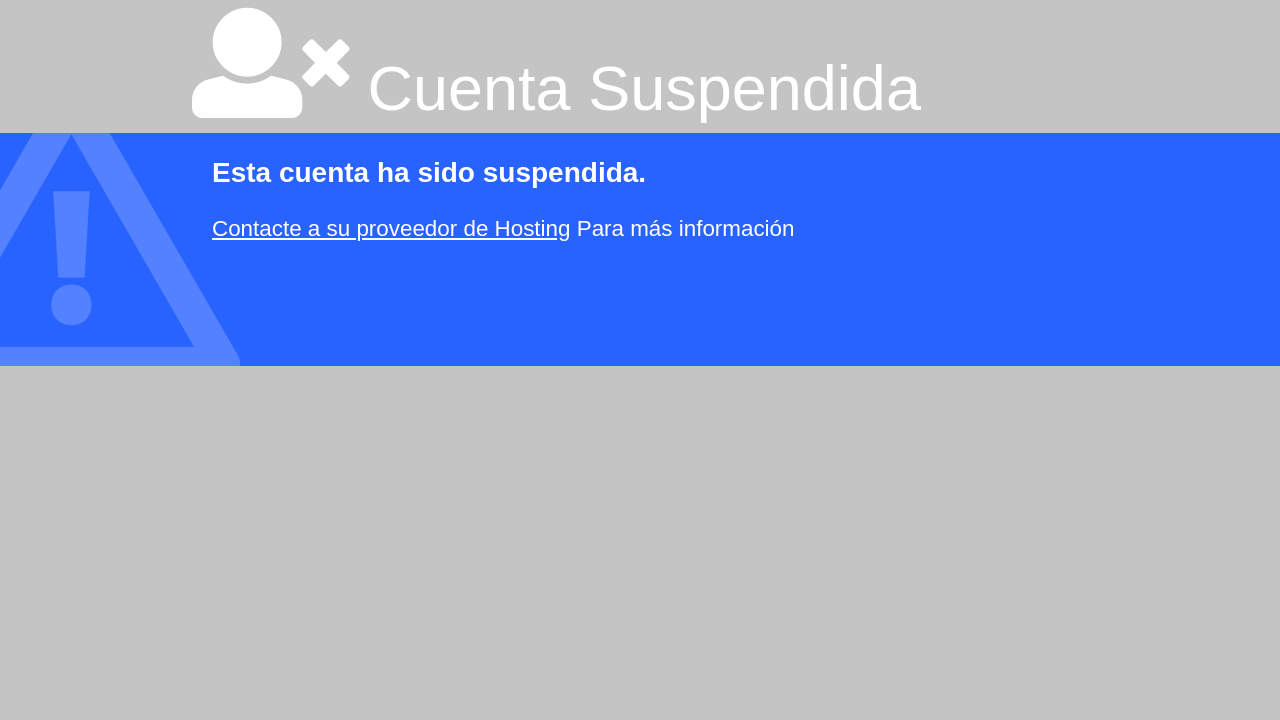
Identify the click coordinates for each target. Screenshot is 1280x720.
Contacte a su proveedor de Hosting (391, 228)
